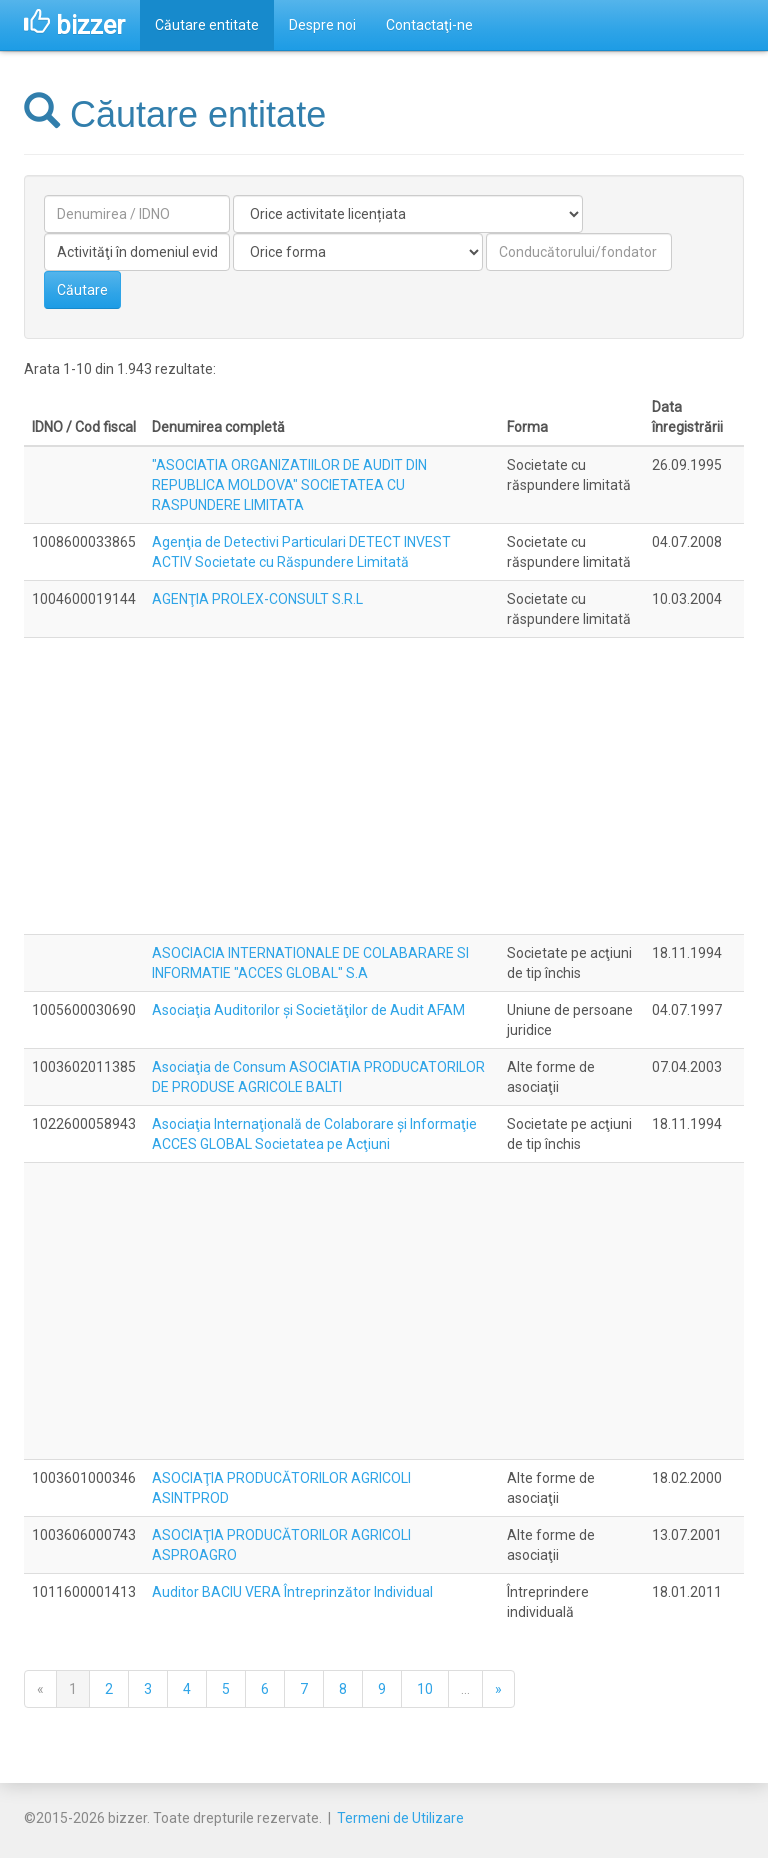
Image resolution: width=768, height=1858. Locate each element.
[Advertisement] (384, 786)
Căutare (82, 290)
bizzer (74, 25)
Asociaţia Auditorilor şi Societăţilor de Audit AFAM (308, 1010)
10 (425, 1689)
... (465, 1689)
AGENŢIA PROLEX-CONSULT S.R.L (257, 599)
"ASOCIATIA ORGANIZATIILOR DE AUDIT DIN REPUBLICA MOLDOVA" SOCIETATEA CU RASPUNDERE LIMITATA (289, 485)
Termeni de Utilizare (400, 1818)
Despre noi (322, 25)
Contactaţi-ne (429, 25)
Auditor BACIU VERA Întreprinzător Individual (292, 1592)
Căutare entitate (207, 25)
